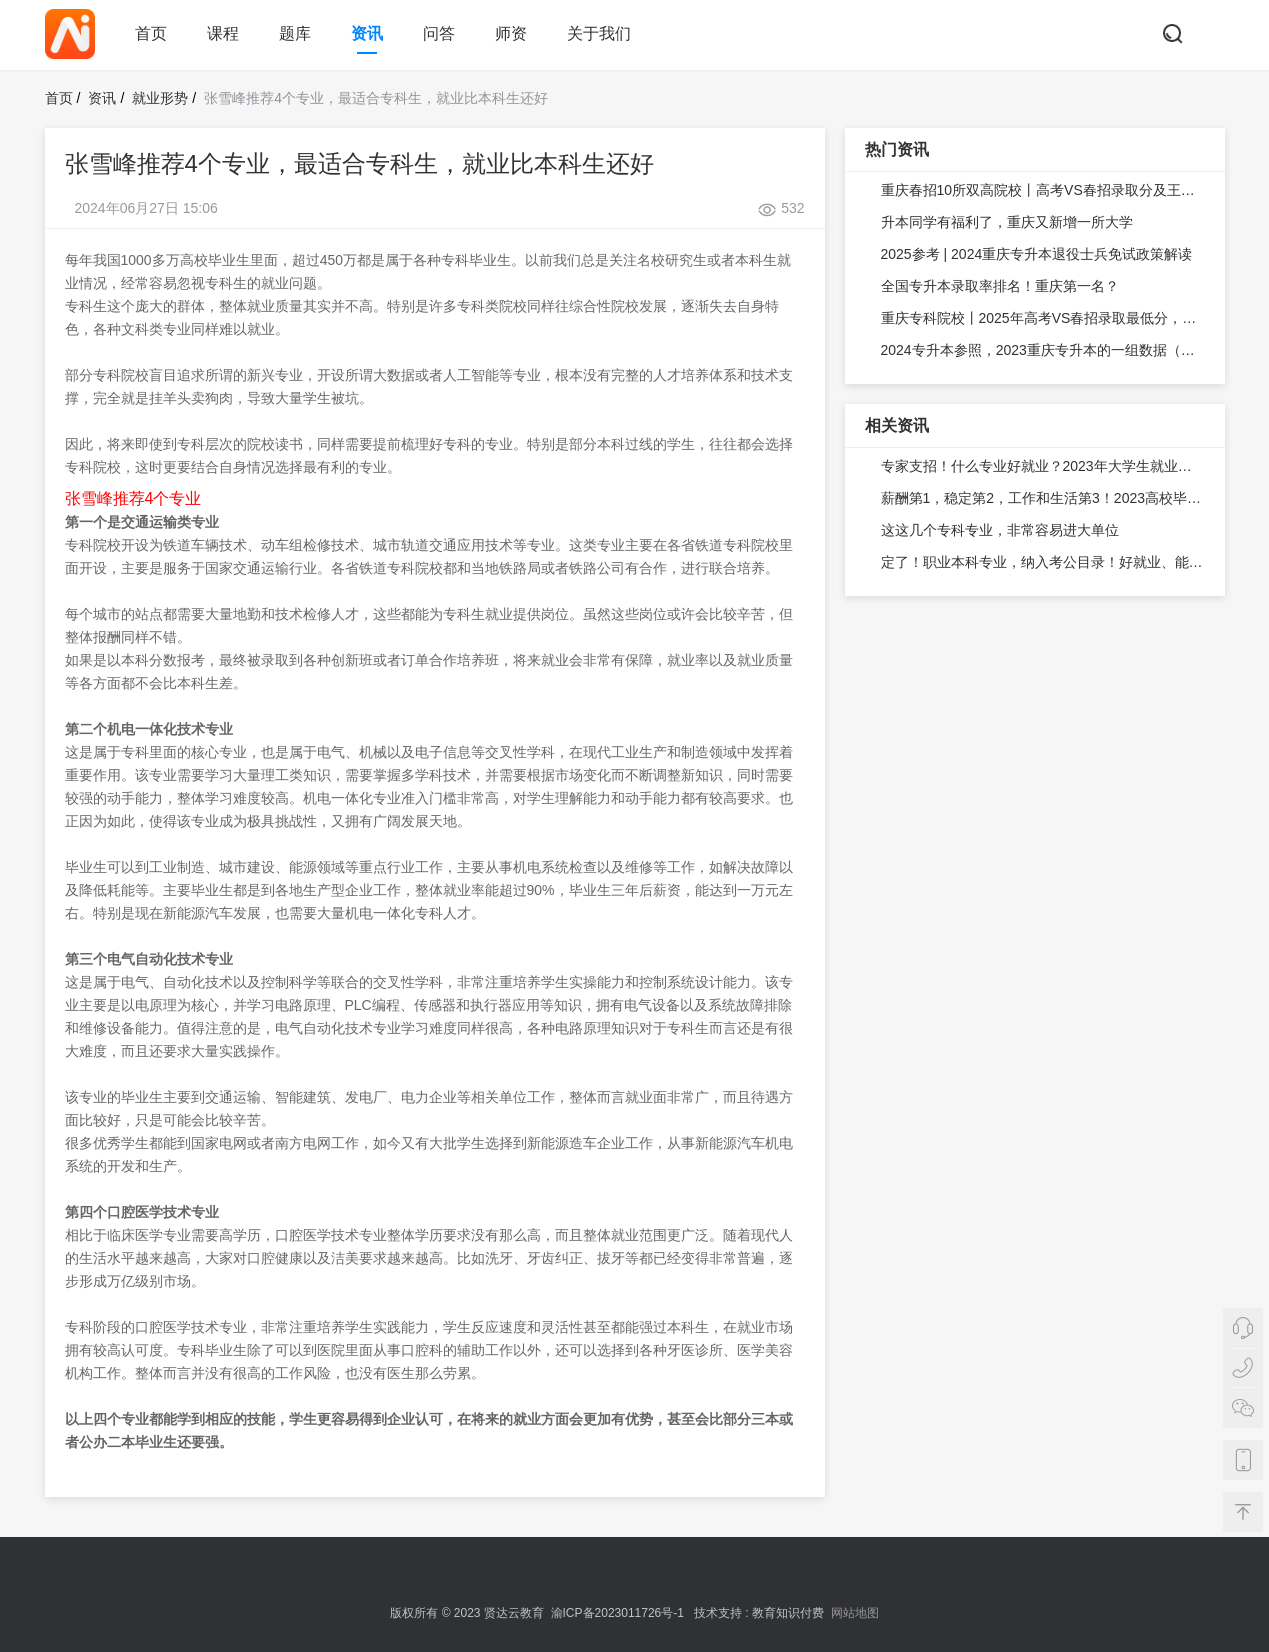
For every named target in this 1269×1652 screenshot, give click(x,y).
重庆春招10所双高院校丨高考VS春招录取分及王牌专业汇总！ (1043, 190)
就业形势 (160, 98)
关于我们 (599, 33)
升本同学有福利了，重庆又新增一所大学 (1007, 222)
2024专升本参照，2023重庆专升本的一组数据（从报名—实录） (1043, 350)
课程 (223, 33)
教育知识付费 (788, 1613)
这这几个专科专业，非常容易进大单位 (1000, 530)
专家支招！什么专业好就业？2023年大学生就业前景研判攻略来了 (1043, 466)
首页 (151, 33)
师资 (511, 33)
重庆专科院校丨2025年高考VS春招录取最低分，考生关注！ (1043, 318)
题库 (295, 33)
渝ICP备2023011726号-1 (617, 1613)
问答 (439, 33)
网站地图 (855, 1613)
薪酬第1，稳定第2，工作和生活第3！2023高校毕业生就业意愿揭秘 (1043, 498)
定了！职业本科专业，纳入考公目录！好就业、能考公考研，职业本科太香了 (1043, 562)
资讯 (367, 33)
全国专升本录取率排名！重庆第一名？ (1000, 286)
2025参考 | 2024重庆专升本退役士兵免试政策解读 (1037, 254)
